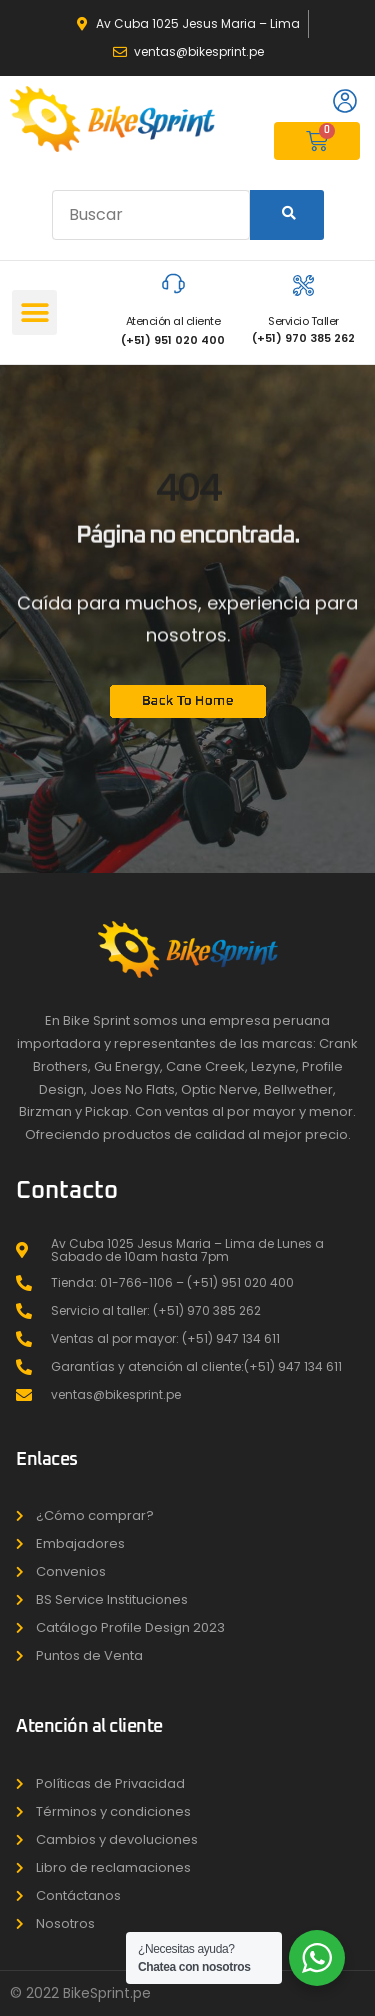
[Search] (287, 215)
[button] (34, 312)
